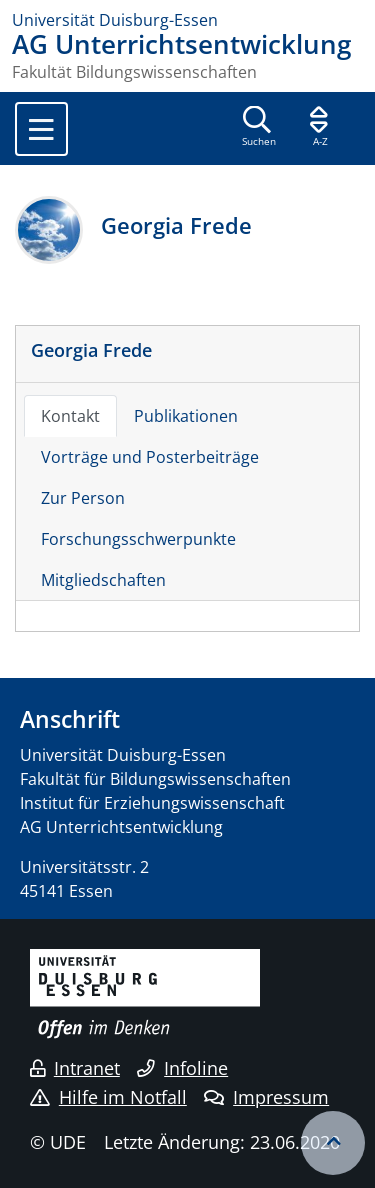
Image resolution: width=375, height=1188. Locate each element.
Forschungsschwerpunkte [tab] (138, 539)
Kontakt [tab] (70, 416)
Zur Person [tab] (83, 498)
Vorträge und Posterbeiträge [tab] (150, 457)
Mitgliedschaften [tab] (103, 580)
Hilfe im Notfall (108, 1097)
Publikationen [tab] (186, 416)
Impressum (266, 1097)
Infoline (182, 1068)
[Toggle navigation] (41, 129)
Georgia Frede (91, 349)
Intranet (75, 1068)
